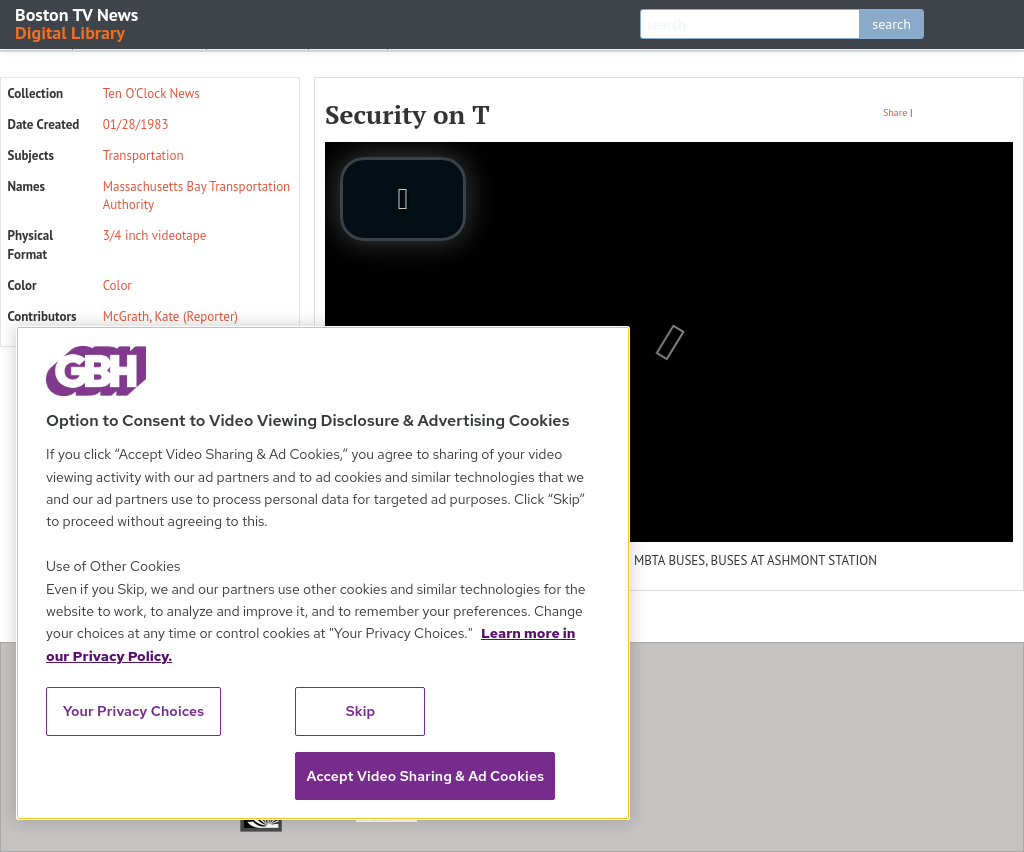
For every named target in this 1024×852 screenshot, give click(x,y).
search (891, 24)
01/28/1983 (136, 124)
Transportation (143, 155)
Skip (361, 711)
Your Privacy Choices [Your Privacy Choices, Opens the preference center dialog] (134, 711)
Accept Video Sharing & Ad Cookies (425, 776)
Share (895, 112)
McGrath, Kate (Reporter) (170, 316)
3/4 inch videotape (155, 235)
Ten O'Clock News (151, 93)
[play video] (403, 199)
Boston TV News (78, 22)
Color (117, 285)
